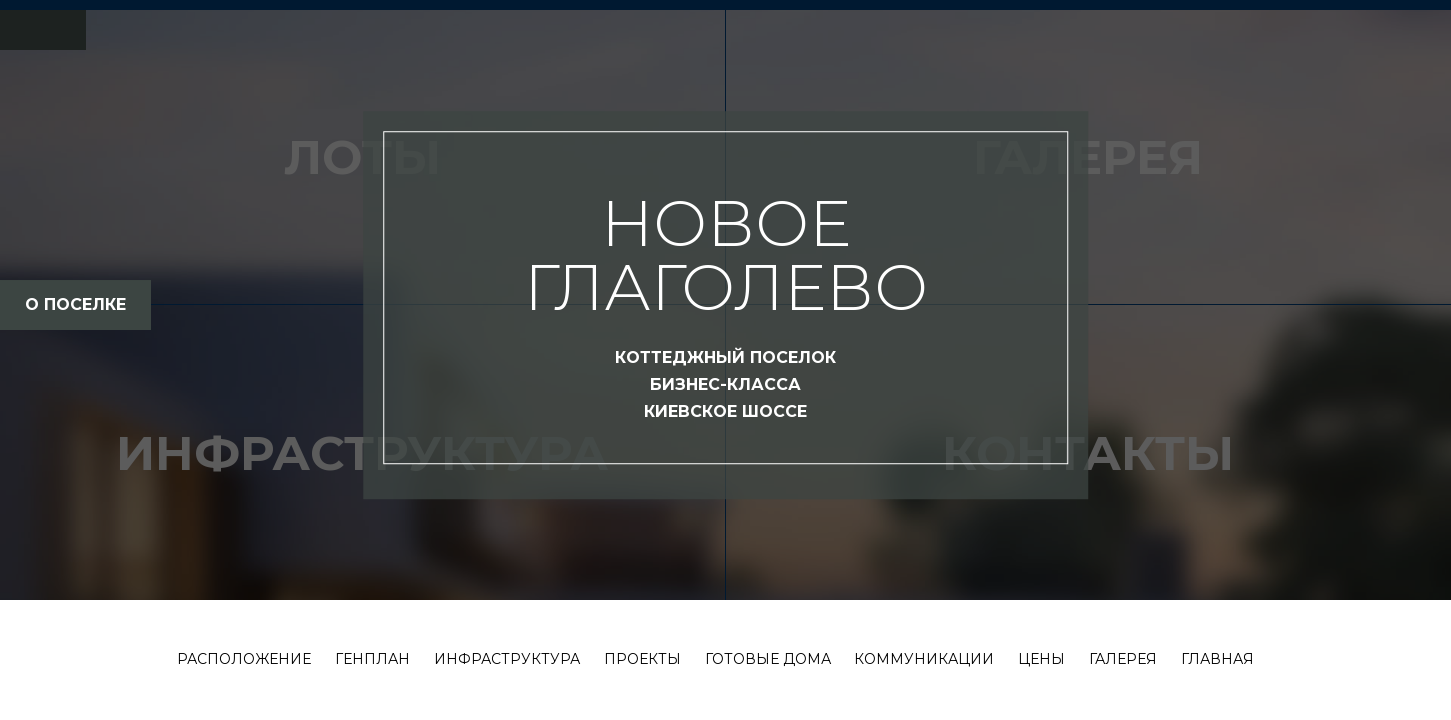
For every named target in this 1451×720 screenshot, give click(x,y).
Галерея (1123, 659)
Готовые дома (768, 659)
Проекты (642, 659)
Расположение (244, 659)
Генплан (372, 659)
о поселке (75, 304)
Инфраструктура (507, 659)
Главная (1217, 659)
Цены (1041, 659)
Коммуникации (924, 659)
